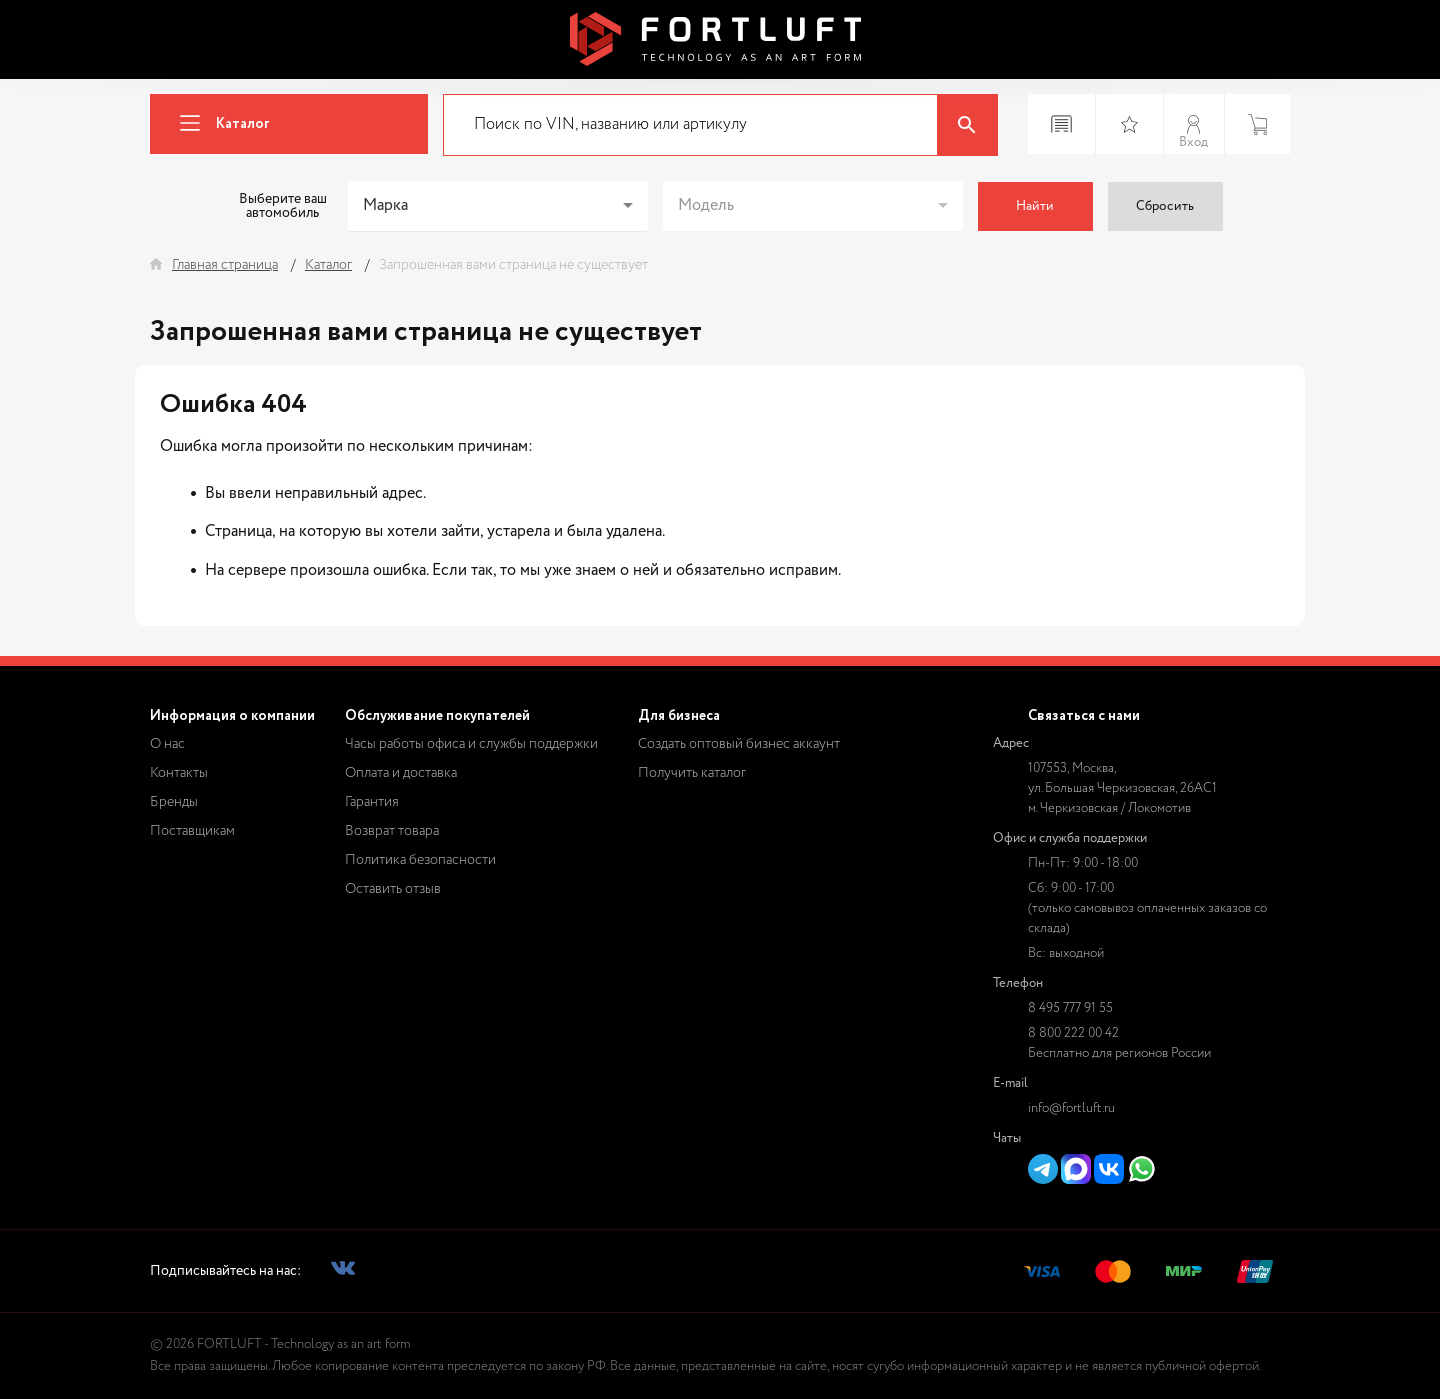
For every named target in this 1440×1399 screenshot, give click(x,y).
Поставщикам (192, 831)
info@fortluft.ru (1071, 1108)
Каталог (217, 124)
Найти (1035, 206)
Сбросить (1165, 206)
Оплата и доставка (401, 773)
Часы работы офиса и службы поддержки (471, 744)
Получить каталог (692, 773)
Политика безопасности (420, 860)
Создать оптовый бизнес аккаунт (739, 744)
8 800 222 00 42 (1073, 1033)
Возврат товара (392, 831)
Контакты (179, 773)
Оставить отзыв (393, 889)
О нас (167, 744)
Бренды (174, 802)
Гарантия (372, 802)
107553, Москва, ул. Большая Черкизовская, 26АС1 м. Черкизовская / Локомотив (1122, 788)
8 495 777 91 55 (1070, 1008)
